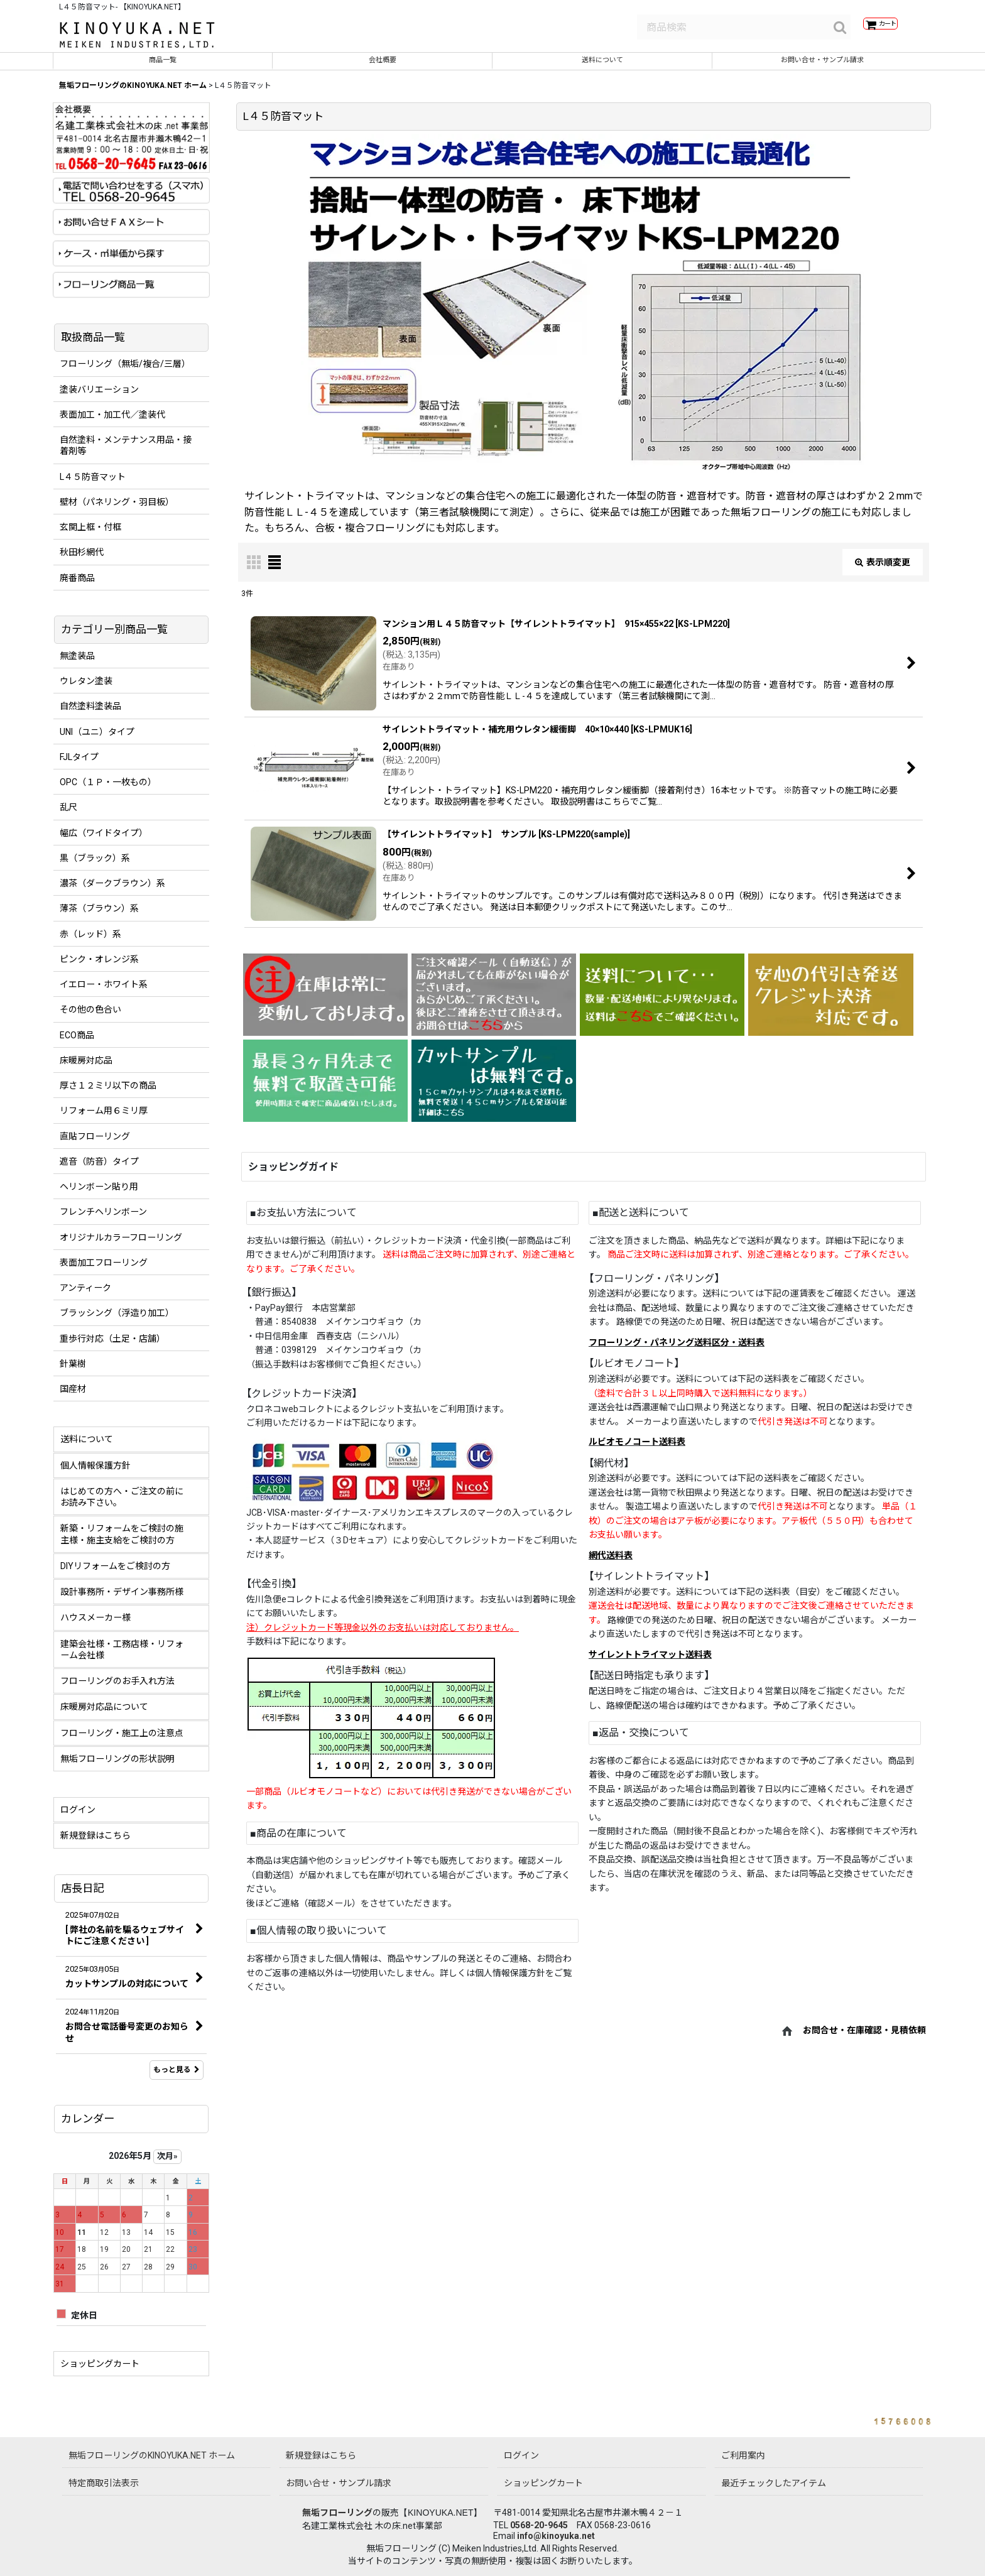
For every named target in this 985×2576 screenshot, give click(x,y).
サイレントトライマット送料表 (650, 1663)
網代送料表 (611, 1564)
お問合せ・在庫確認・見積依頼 (864, 2039)
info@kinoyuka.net (556, 2536)
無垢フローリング (337, 2513)
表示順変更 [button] (882, 571)
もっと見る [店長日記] (176, 2078)
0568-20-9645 (539, 2525)
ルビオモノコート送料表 (637, 1450)
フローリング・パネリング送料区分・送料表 (677, 1351)
